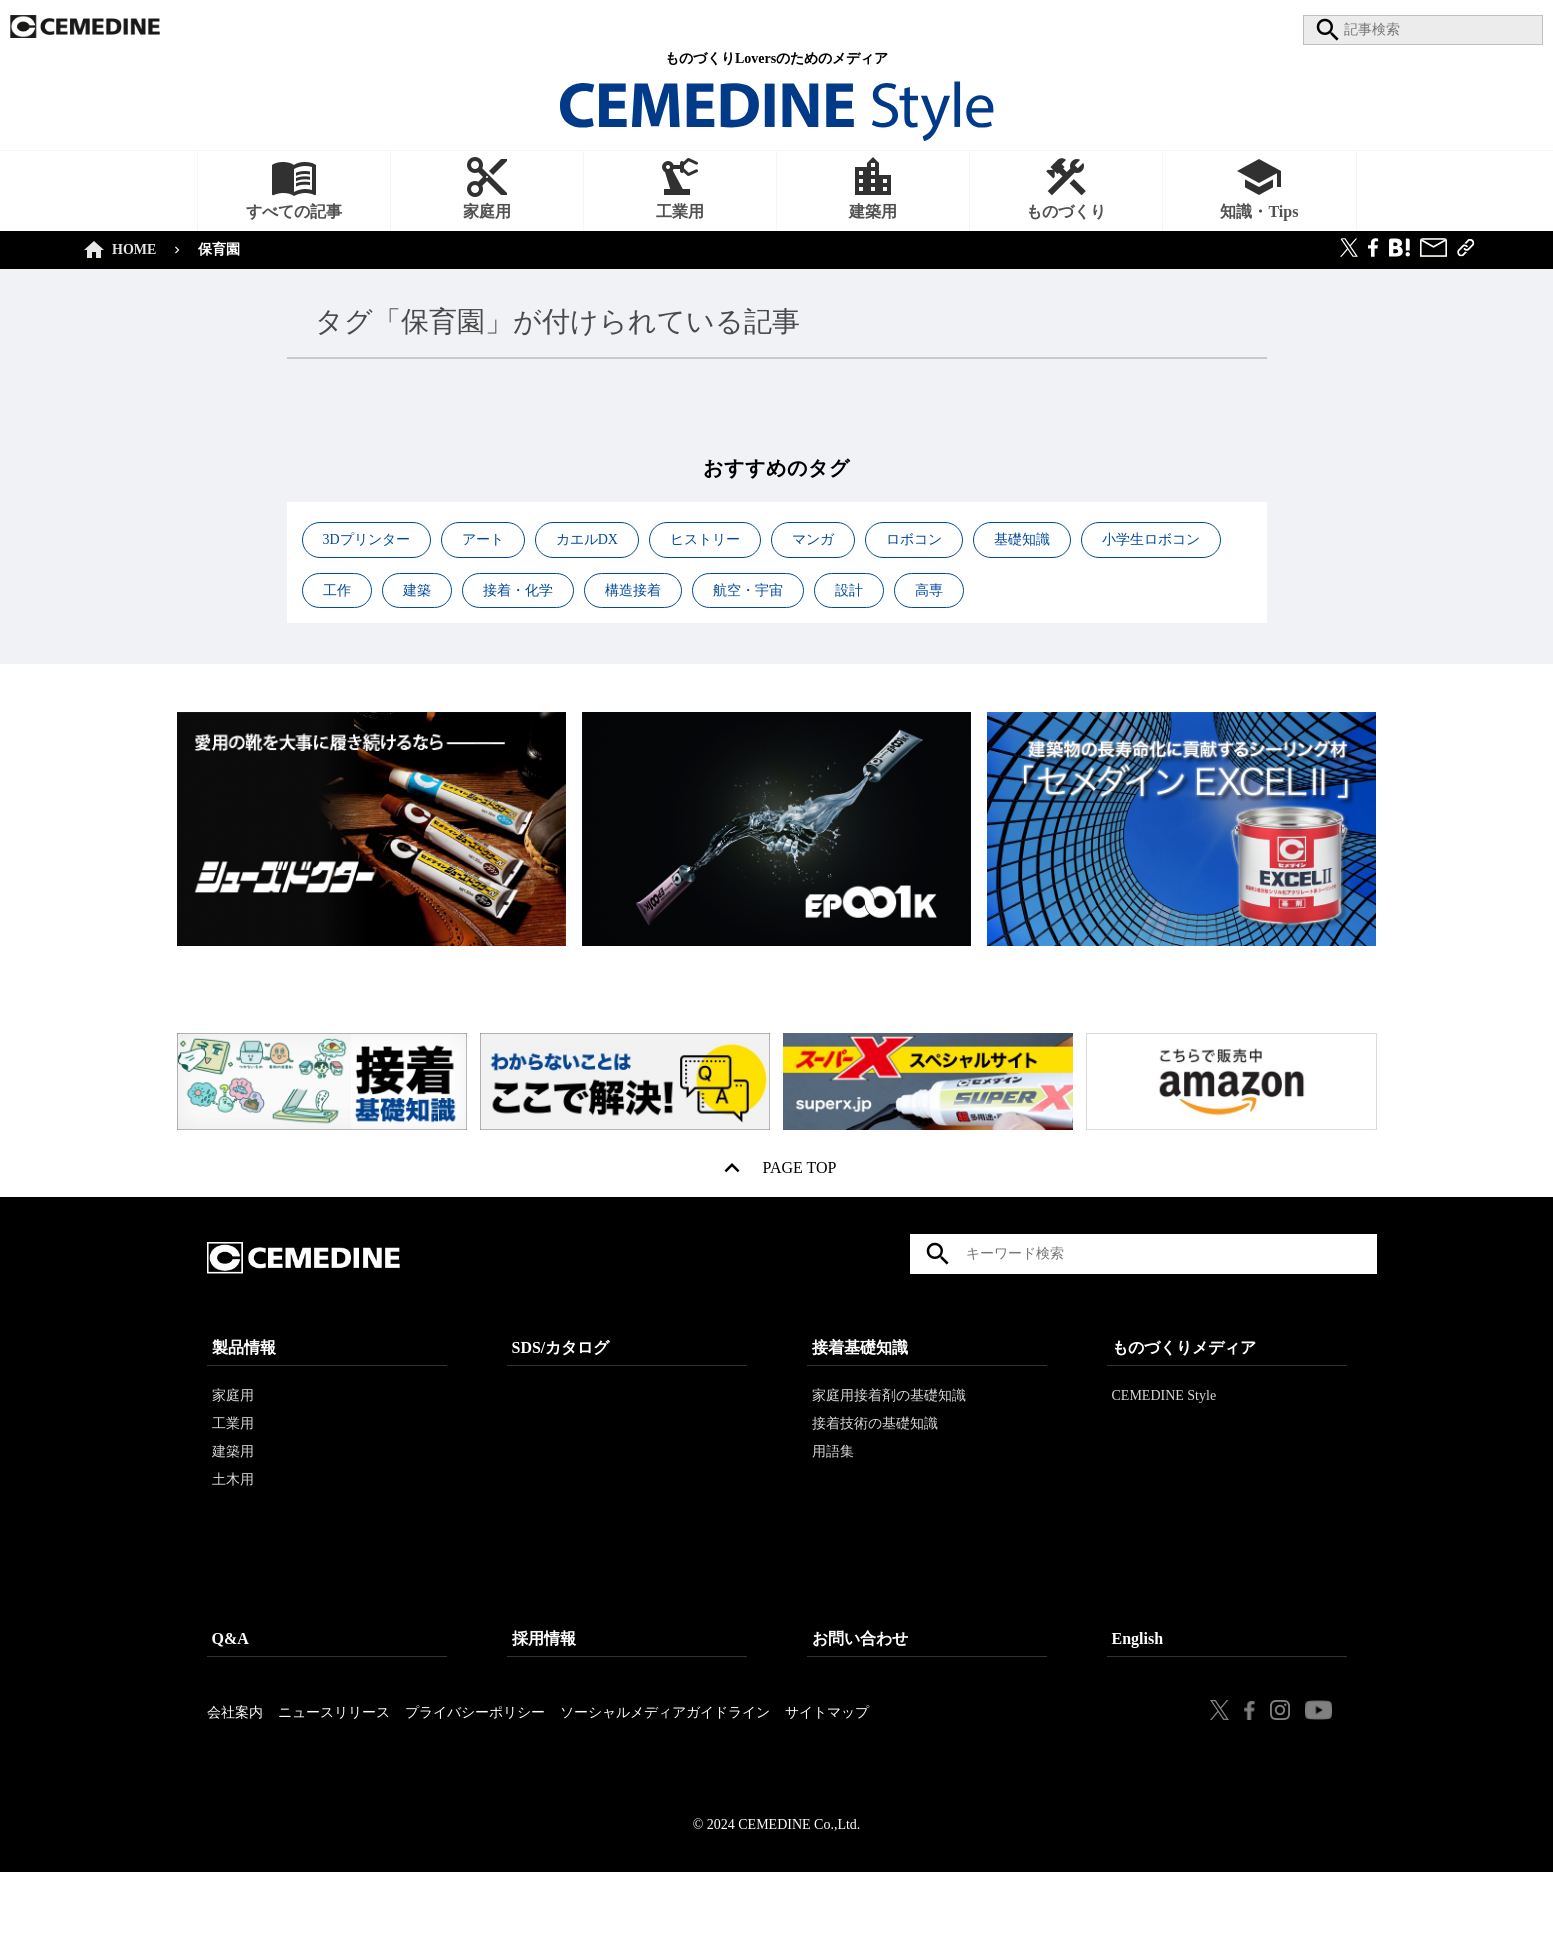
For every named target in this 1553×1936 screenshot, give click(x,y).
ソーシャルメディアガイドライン (665, 1754)
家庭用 (233, 1437)
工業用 (233, 1465)
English (1138, 1680)
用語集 (833, 1493)
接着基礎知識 (860, 1389)
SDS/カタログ (561, 1389)
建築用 (233, 1493)
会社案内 (235, 1754)
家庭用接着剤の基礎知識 (889, 1437)
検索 (938, 1275)
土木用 (233, 1521)
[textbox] (1143, 1275)
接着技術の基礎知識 (875, 1465)
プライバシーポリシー (475, 1754)
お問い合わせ (860, 1680)
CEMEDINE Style (1164, 1437)
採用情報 (544, 1680)
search (1323, 30)
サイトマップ (827, 1754)
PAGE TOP (800, 1172)
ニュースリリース (334, 1754)
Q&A (230, 1680)
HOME (130, 249)
